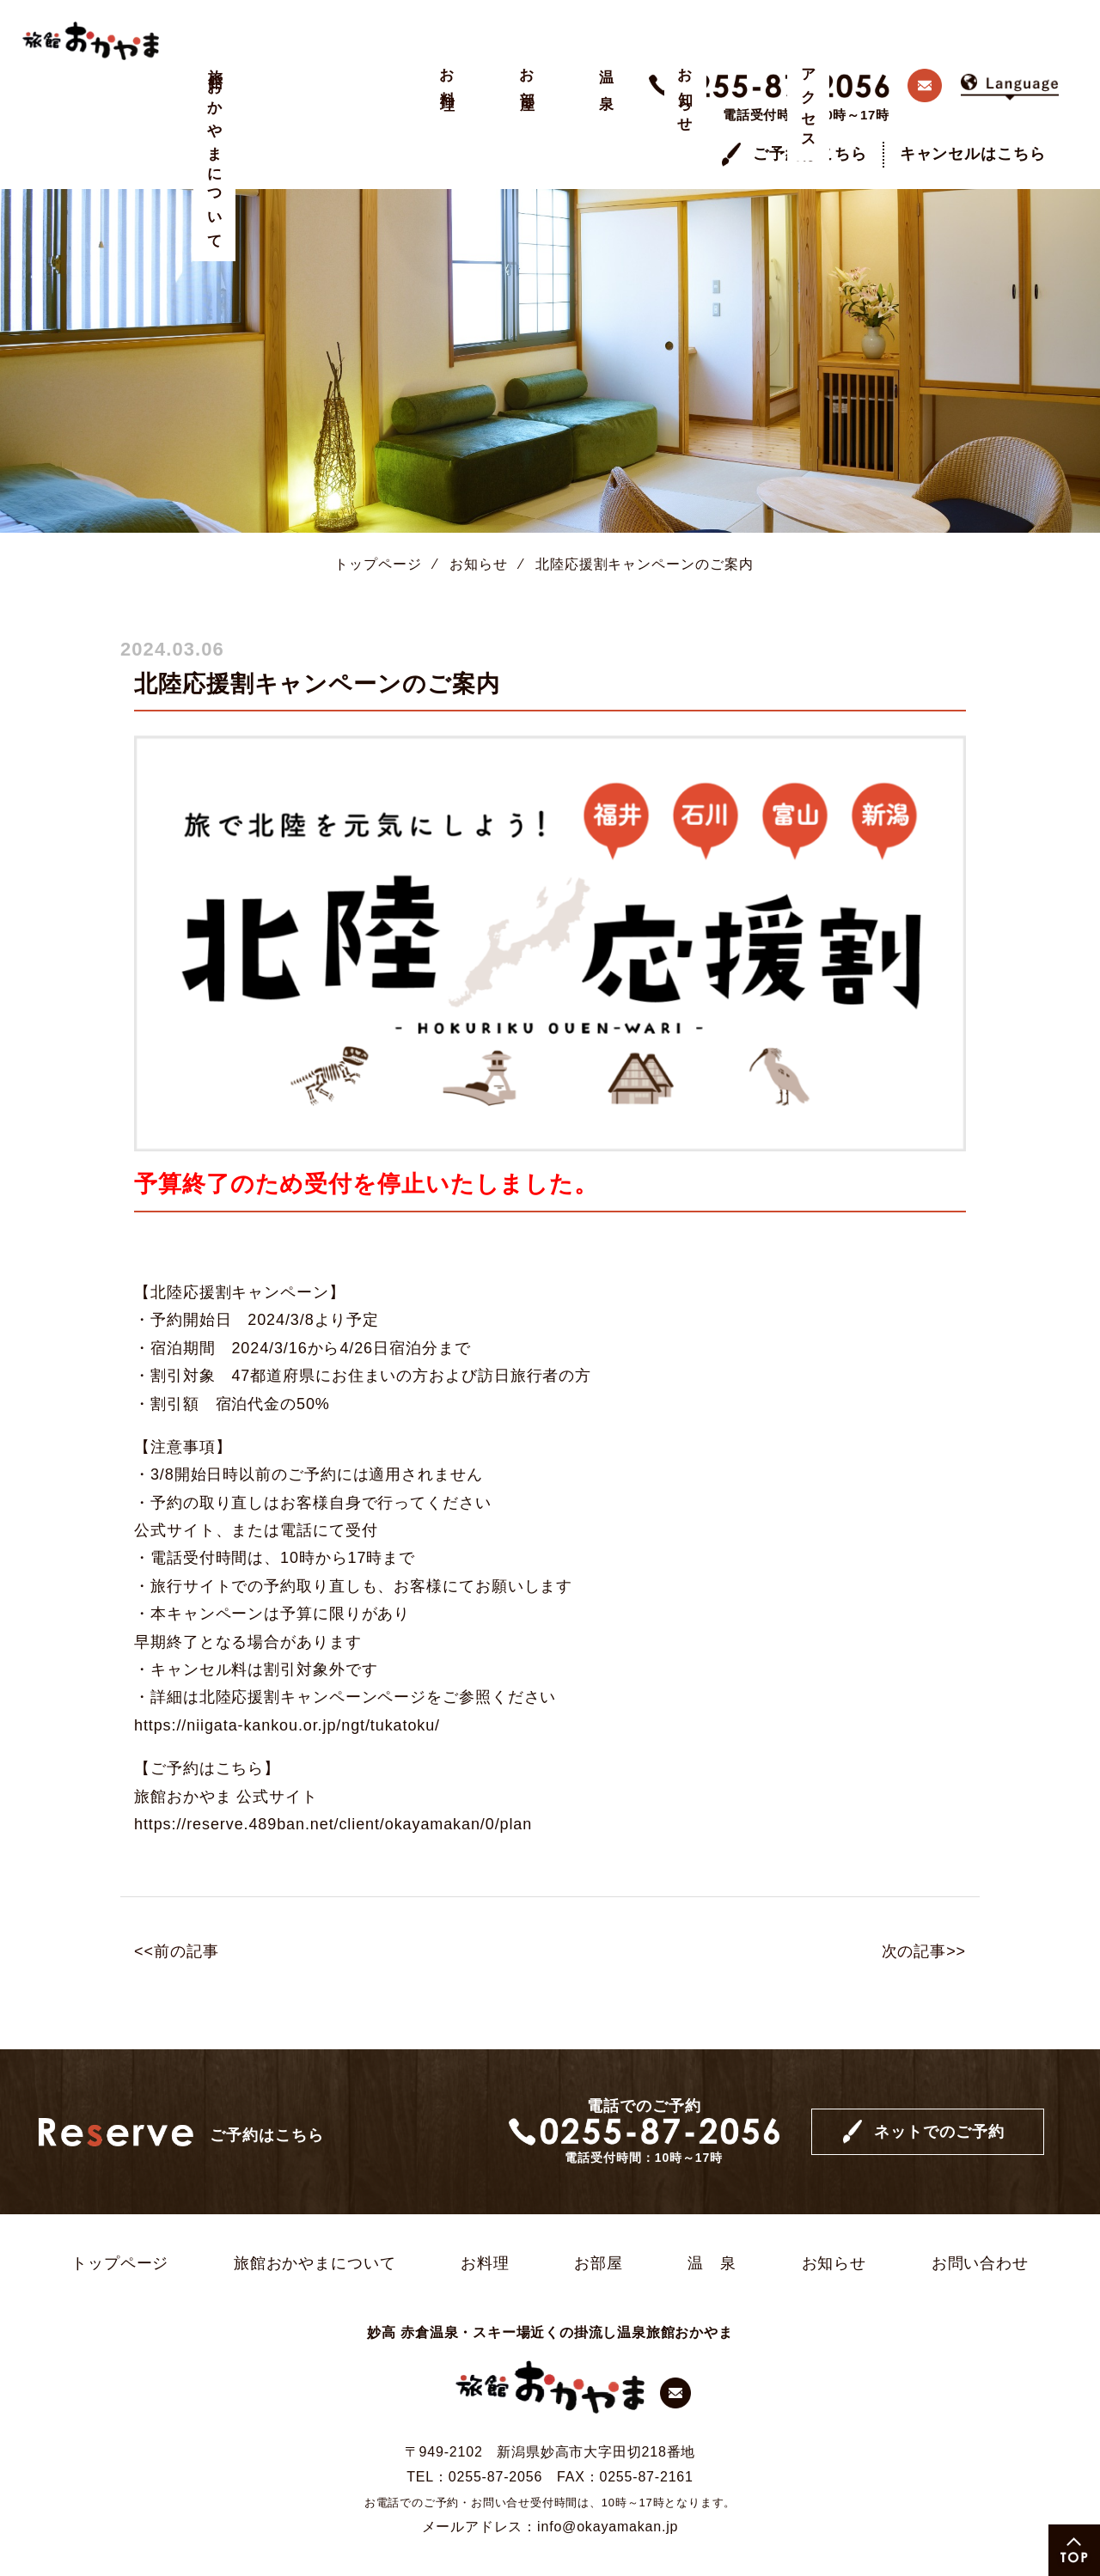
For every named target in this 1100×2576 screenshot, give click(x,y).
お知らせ (445, 94)
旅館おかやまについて (215, 152)
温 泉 (388, 73)
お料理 (273, 74)
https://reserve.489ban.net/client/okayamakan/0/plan (333, 1776)
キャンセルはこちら (973, 107)
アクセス (503, 102)
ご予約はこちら (809, 107)
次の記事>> (924, 1905)
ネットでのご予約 (939, 2084)
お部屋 (330, 74)
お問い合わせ (980, 2216)
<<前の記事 (176, 1905)
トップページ (377, 517)
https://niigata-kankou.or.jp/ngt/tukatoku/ (287, 1678)
